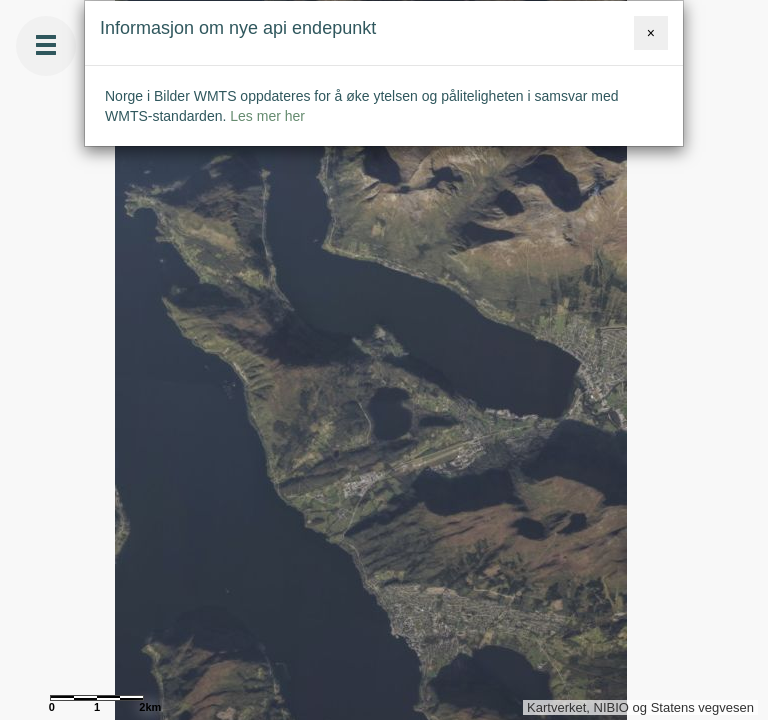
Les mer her (267, 116)
